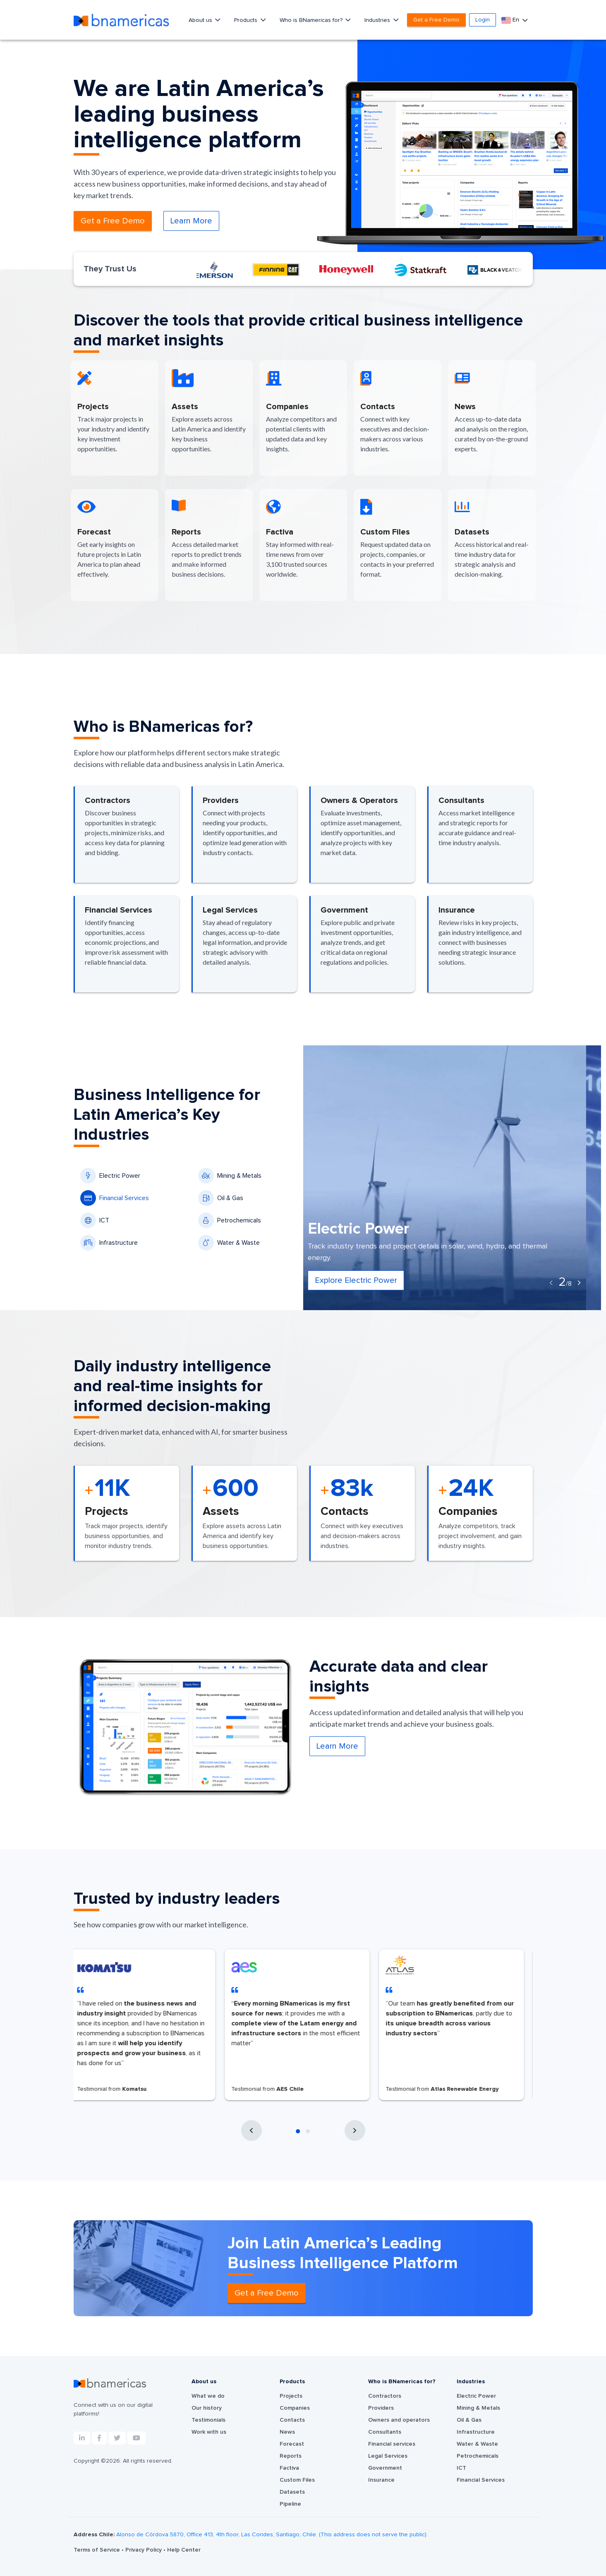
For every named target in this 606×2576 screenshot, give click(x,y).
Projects (291, 2396)
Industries (378, 20)
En (511, 20)
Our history (207, 2408)
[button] (298, 2131)
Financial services (391, 2444)
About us (201, 20)
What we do (208, 2396)
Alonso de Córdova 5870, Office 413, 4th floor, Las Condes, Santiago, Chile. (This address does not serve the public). (272, 2535)
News (287, 2432)
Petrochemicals (229, 1220)
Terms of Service (98, 2550)
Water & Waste (229, 1243)
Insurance (381, 2480)
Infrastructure (109, 1243)
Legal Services (387, 2456)
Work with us (209, 2432)
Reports (291, 2456)
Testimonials (208, 2420)
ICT (94, 1220)
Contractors (384, 2396)
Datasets (292, 2492)
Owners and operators (399, 2420)
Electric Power (110, 1176)
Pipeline (290, 2504)
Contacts (292, 2420)
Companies (295, 2408)
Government (385, 2468)
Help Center (184, 2550)
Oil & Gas (220, 1198)
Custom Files (297, 2480)
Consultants (384, 2432)
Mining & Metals (229, 1176)
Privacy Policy (144, 2550)
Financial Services (114, 1198)
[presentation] (551, 1283)
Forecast (292, 2444)
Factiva (289, 2468)
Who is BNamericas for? (312, 20)
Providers (381, 2408)
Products (246, 20)
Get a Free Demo (436, 20)
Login (482, 20)
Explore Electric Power (371, 1280)
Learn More (191, 221)
